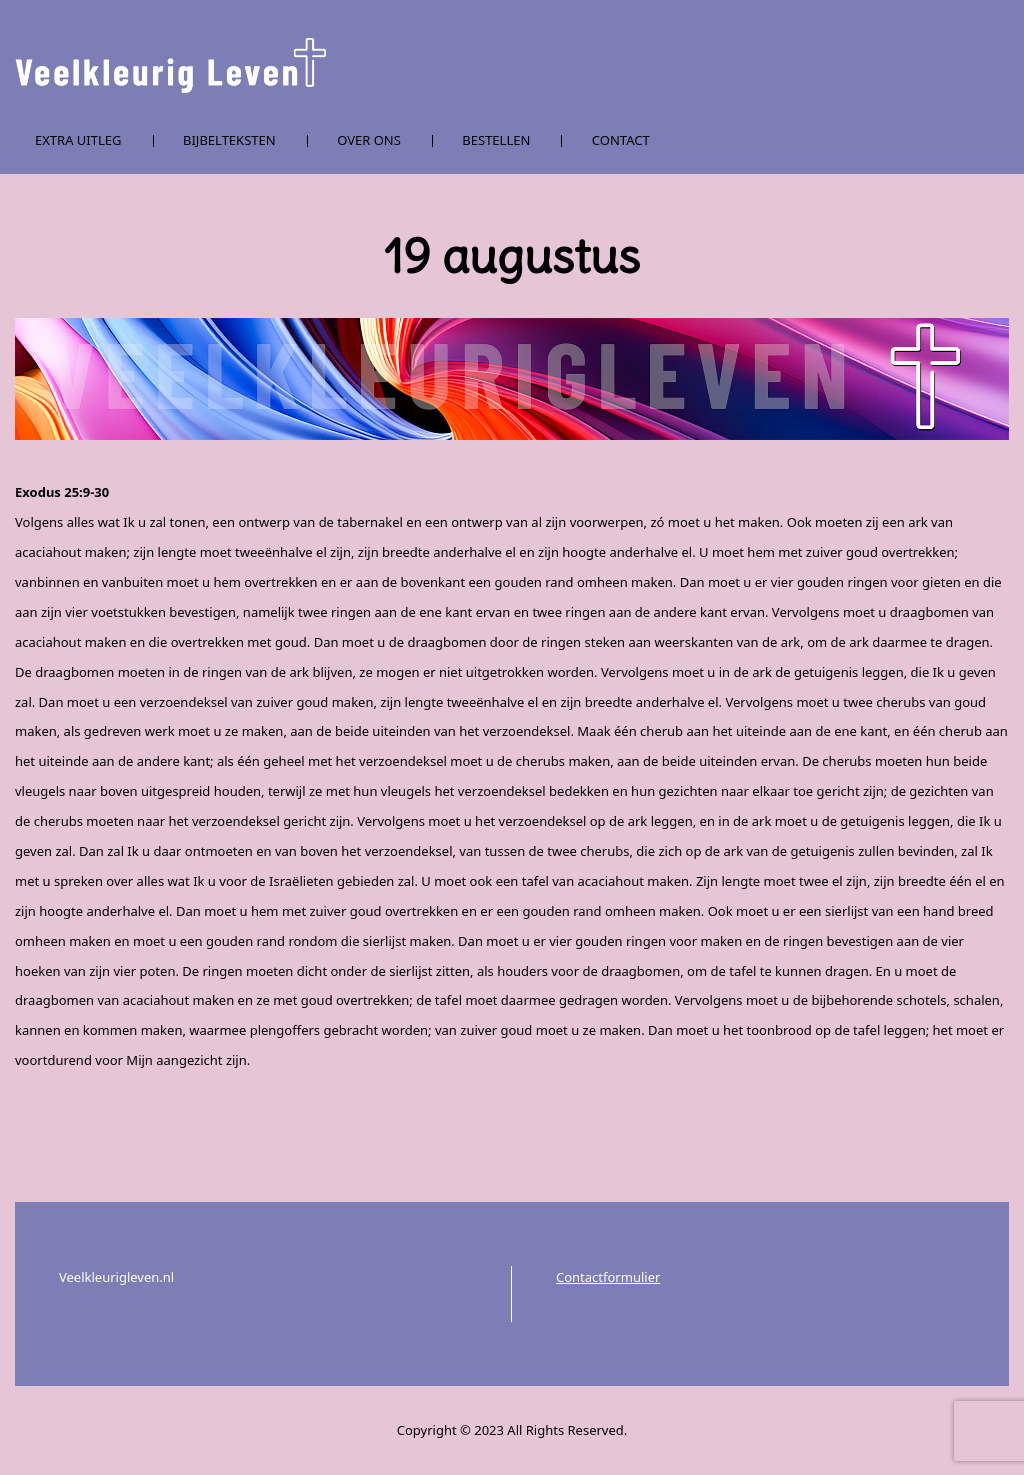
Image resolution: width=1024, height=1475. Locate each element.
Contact (621, 140)
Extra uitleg (78, 140)
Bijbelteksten (229, 140)
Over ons (369, 140)
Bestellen (496, 140)
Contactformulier (608, 1277)
